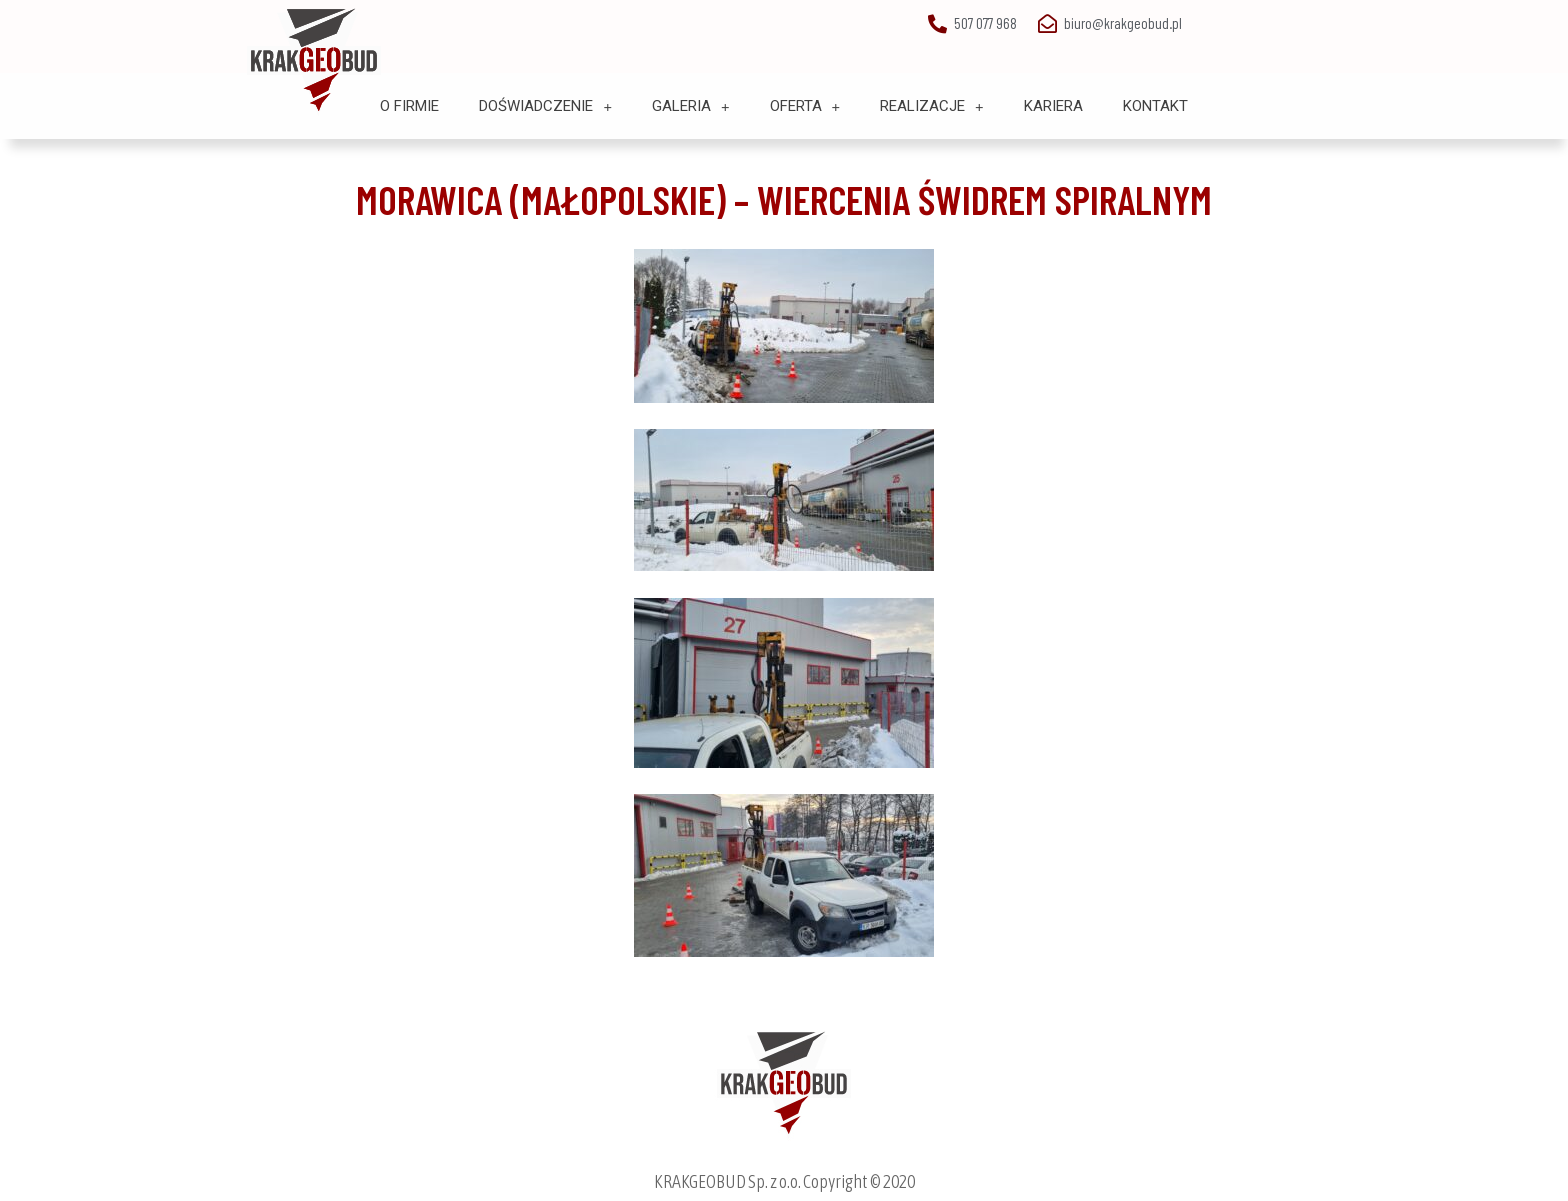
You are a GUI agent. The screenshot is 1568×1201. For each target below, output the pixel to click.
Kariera (1053, 106)
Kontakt (1155, 106)
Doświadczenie (545, 106)
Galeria (691, 106)
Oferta (805, 106)
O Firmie (409, 106)
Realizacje (932, 106)
